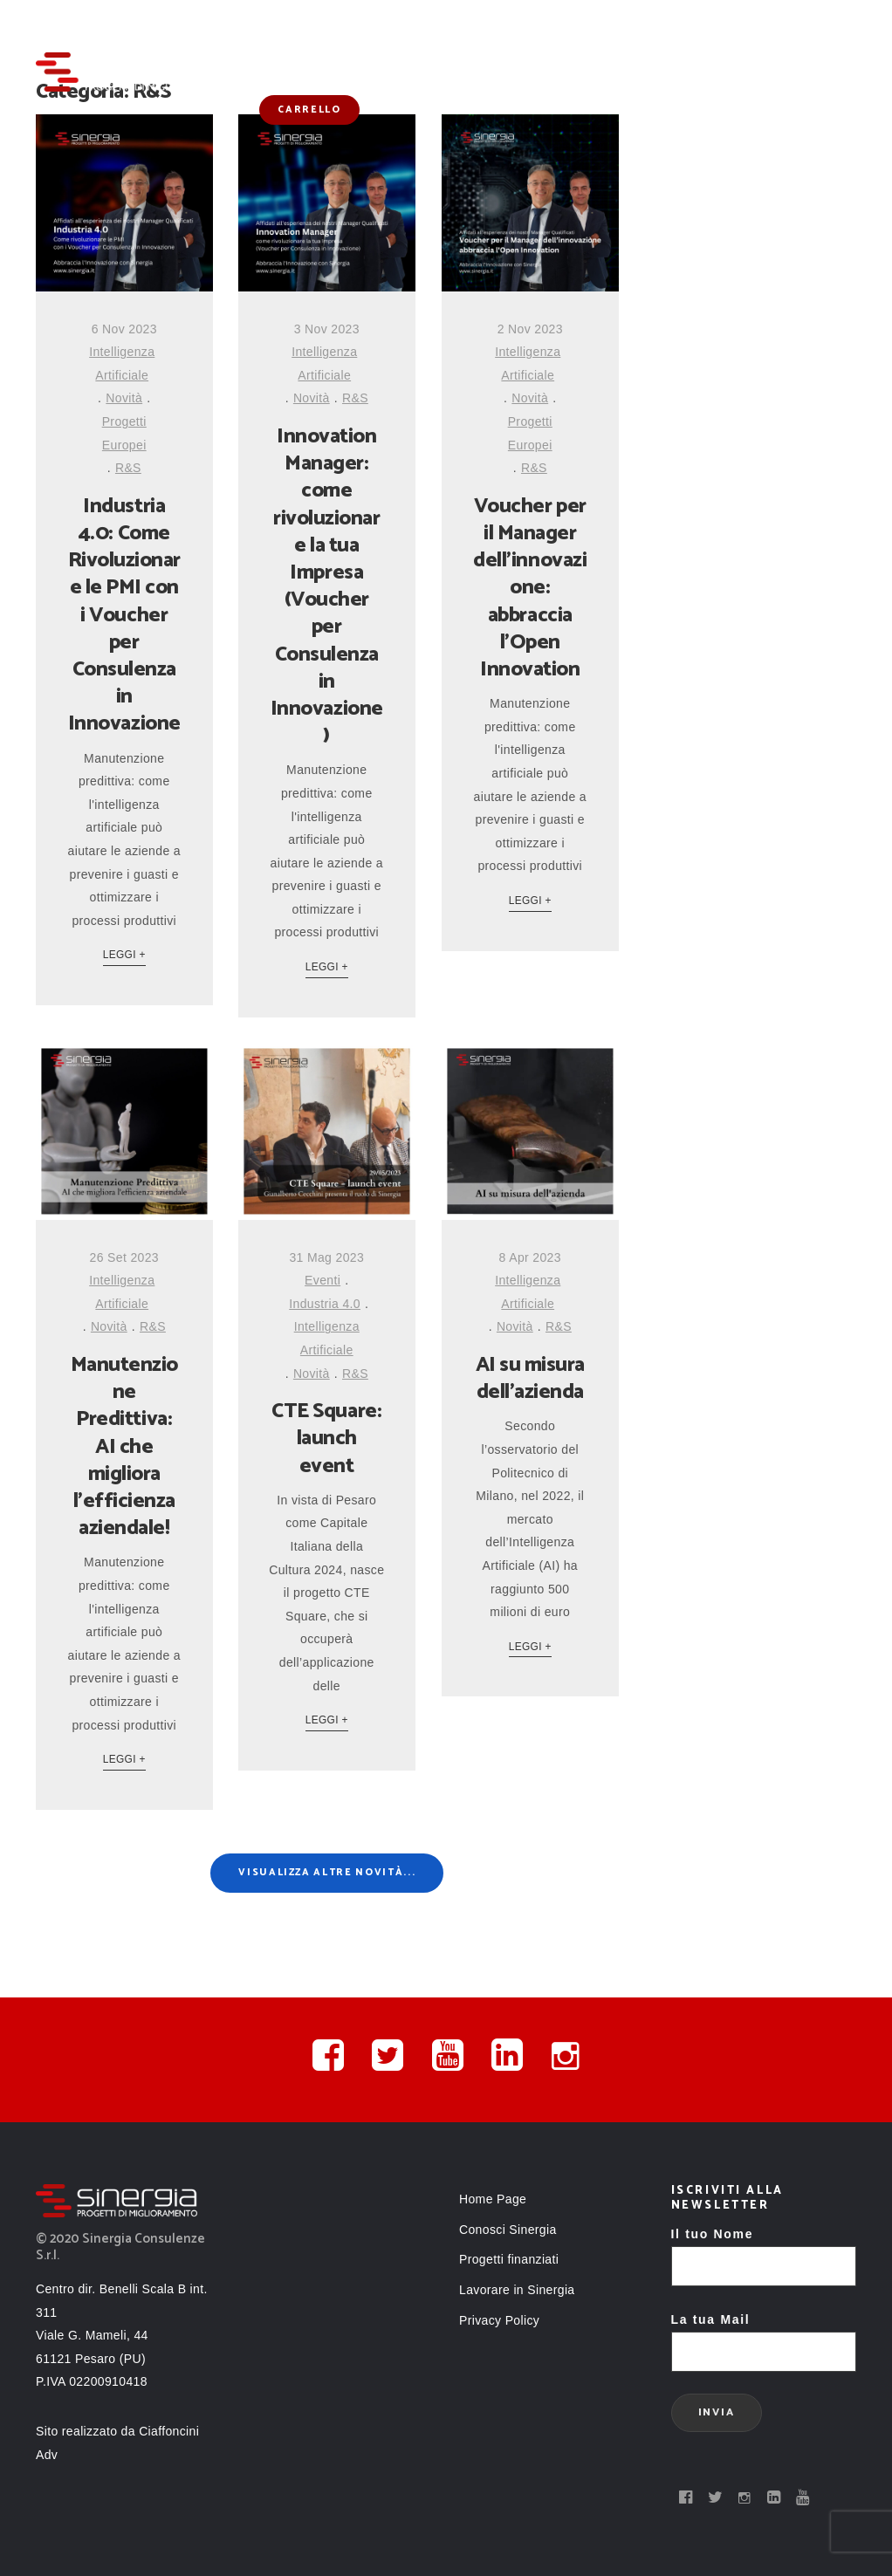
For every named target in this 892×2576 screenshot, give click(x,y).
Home (271, 37)
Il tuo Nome (764, 2250)
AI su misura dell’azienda (530, 1378)
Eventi (322, 1280)
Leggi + (124, 955)
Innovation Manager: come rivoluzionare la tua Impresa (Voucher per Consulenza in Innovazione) (327, 586)
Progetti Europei (124, 433)
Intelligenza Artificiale (121, 363)
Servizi (336, 37)
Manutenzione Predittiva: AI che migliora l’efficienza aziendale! (124, 1446)
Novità (697, 37)
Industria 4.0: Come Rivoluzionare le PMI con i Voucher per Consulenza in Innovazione (124, 616)
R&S (128, 468)
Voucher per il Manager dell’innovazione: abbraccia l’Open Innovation (530, 588)
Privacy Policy (499, 2320)
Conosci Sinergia (440, 37)
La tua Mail (764, 2335)
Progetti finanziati (585, 37)
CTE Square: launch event (326, 1438)
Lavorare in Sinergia (517, 2290)
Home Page (492, 2199)
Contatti (775, 37)
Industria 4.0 (324, 1304)
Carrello (309, 110)
